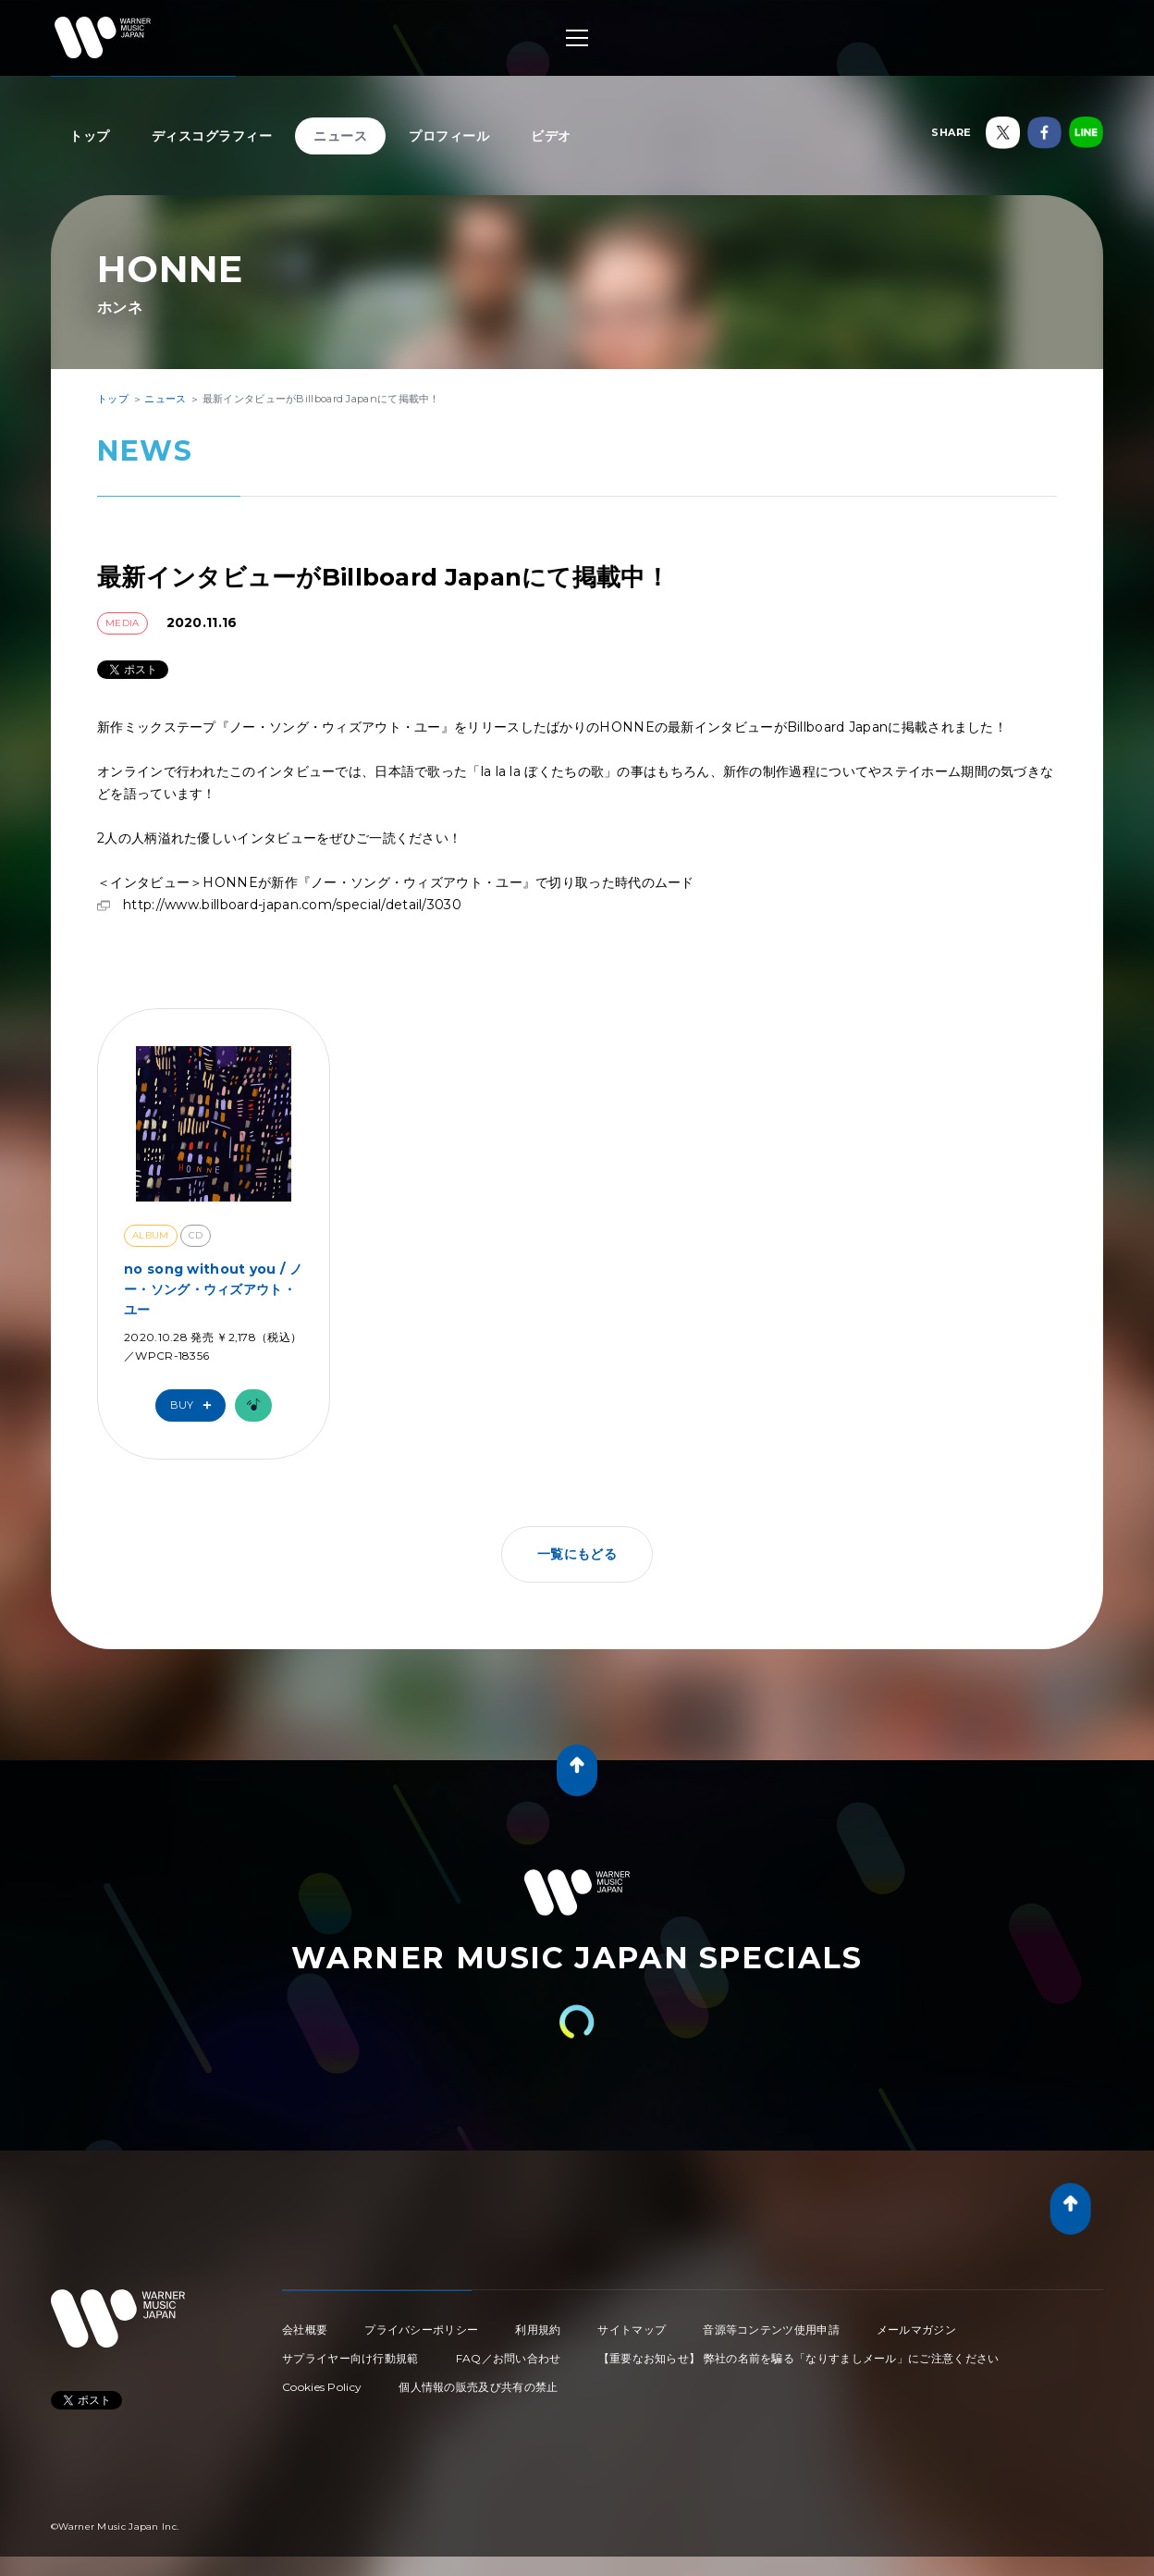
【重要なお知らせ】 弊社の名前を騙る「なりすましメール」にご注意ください (799, 2358)
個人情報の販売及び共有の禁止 (478, 2387)
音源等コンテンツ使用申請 (771, 2329)
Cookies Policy (322, 2387)
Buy (195, 1405)
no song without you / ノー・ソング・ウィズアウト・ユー (213, 1290)
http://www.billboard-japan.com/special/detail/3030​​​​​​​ (292, 904)
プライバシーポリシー (421, 2329)
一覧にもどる (577, 1554)
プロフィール (449, 136)
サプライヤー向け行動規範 (350, 2358)
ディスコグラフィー (212, 136)
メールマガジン (916, 2329)
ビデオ (551, 136)
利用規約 (537, 2329)
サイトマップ (631, 2329)
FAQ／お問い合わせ (508, 2358)
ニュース (340, 136)
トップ (89, 136)
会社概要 (304, 2329)
